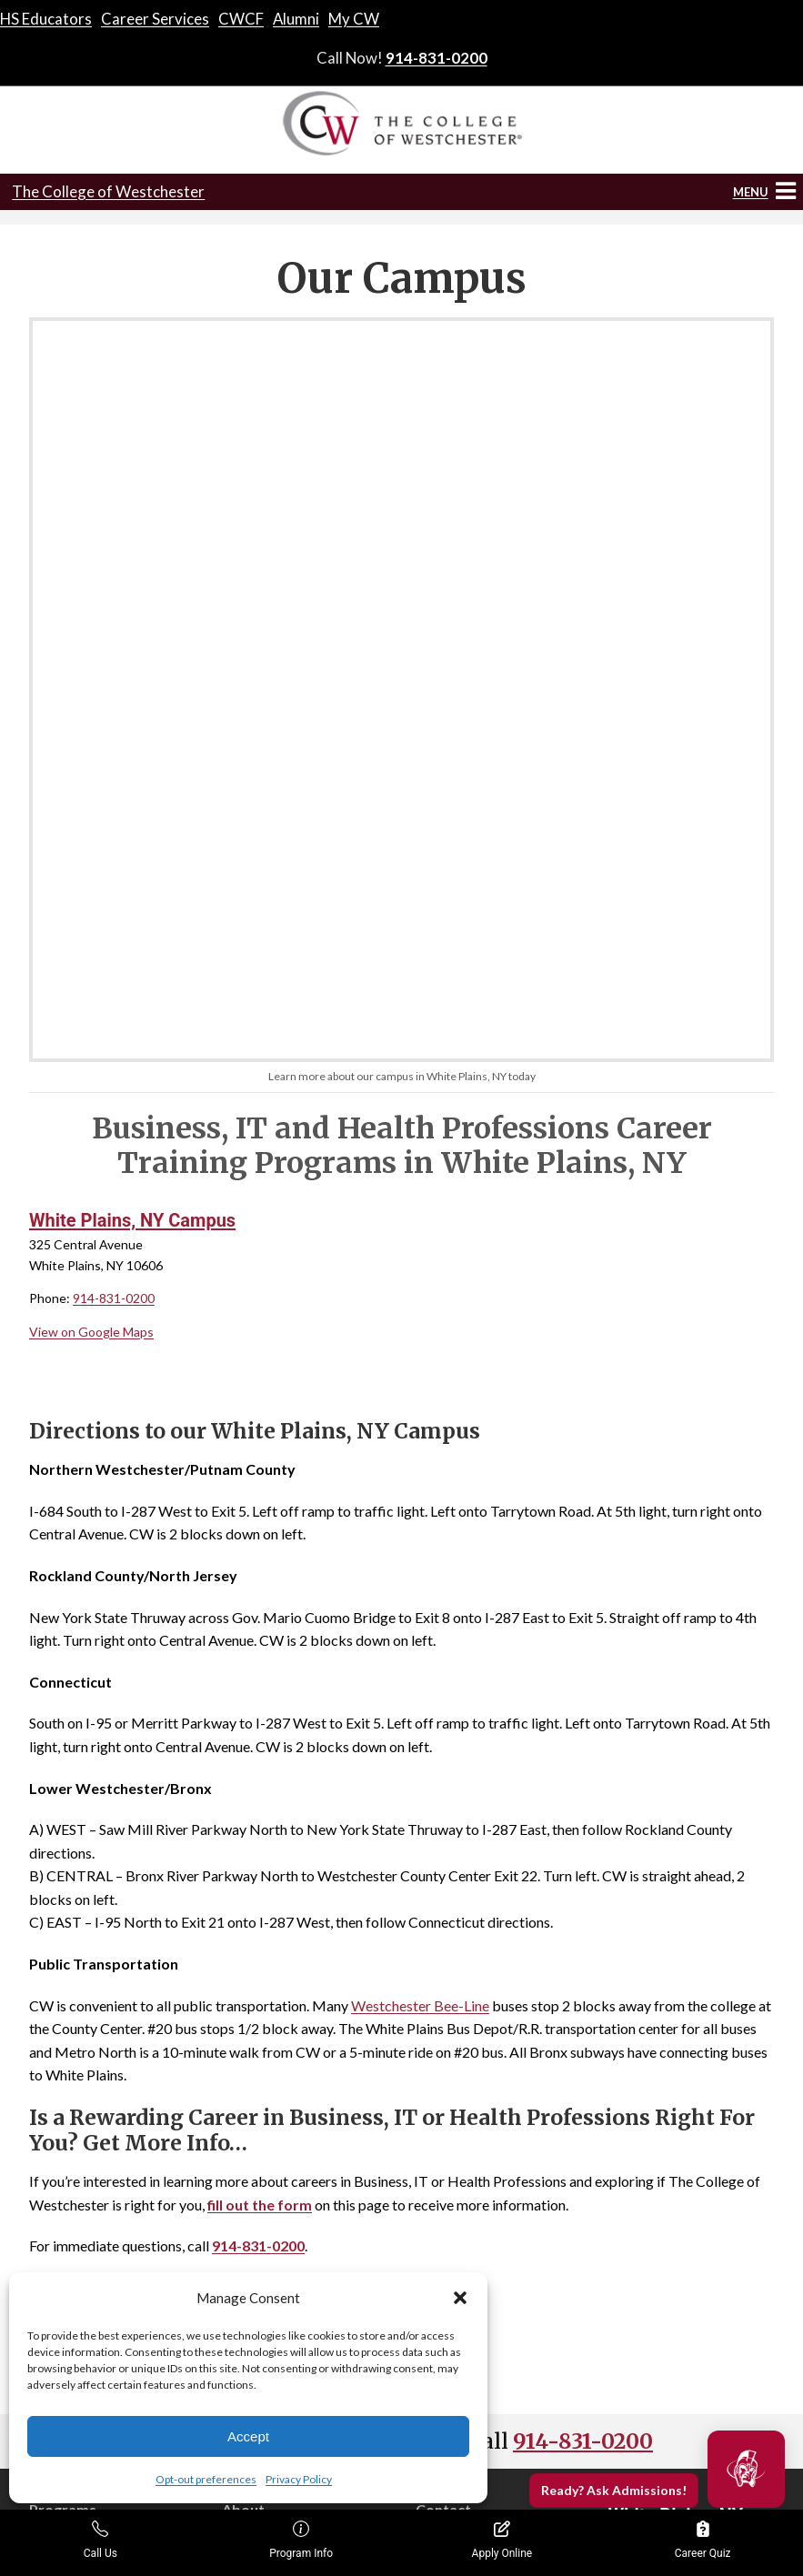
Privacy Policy (299, 2479)
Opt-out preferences (206, 2479)
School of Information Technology (90, 2227)
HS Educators (46, 18)
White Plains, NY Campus (132, 805)
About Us (249, 2118)
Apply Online (502, 2540)
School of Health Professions (111, 2144)
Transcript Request (471, 2171)
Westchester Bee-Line (420, 1589)
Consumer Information (286, 2196)
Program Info (301, 2540)
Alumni (296, 18)
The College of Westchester (108, 191)
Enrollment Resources (517, 2491)
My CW (353, 18)
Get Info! (401, 1911)
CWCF (241, 18)
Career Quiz (703, 2540)
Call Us (100, 2540)
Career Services (155, 18)
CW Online (60, 2263)
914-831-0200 (436, 57)
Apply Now (446, 2144)
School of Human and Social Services (106, 2181)
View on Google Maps (91, 915)
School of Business (82, 2118)
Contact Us (448, 2118)
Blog (234, 2171)
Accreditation (261, 2144)
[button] (460, 2298)
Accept (248, 2436)
